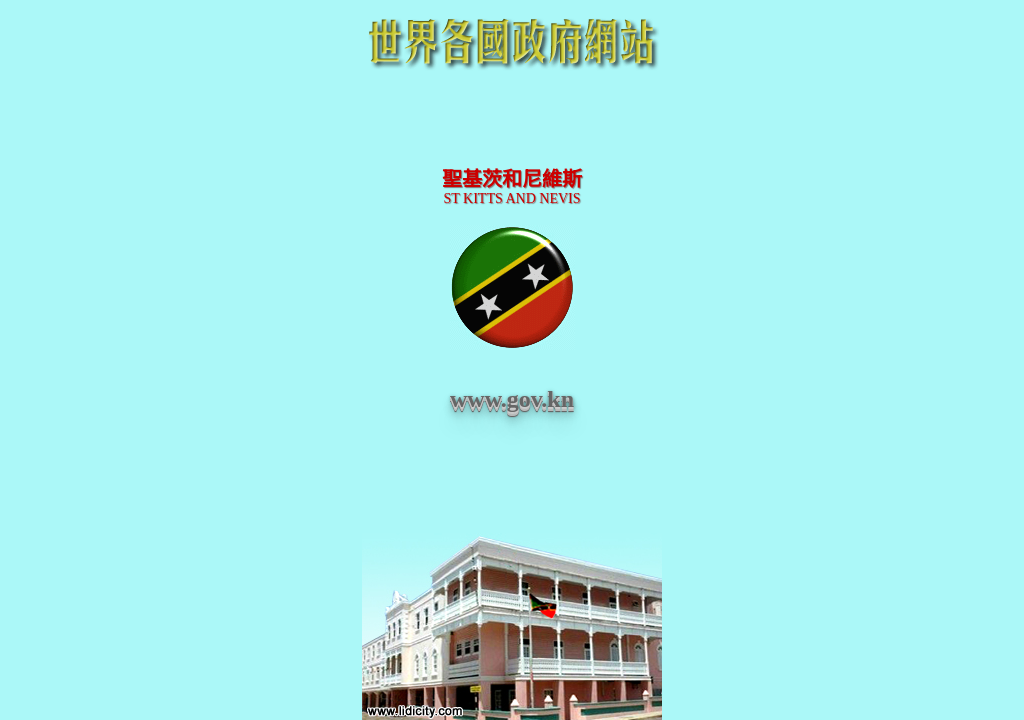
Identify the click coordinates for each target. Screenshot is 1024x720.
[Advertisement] (512, 122)
